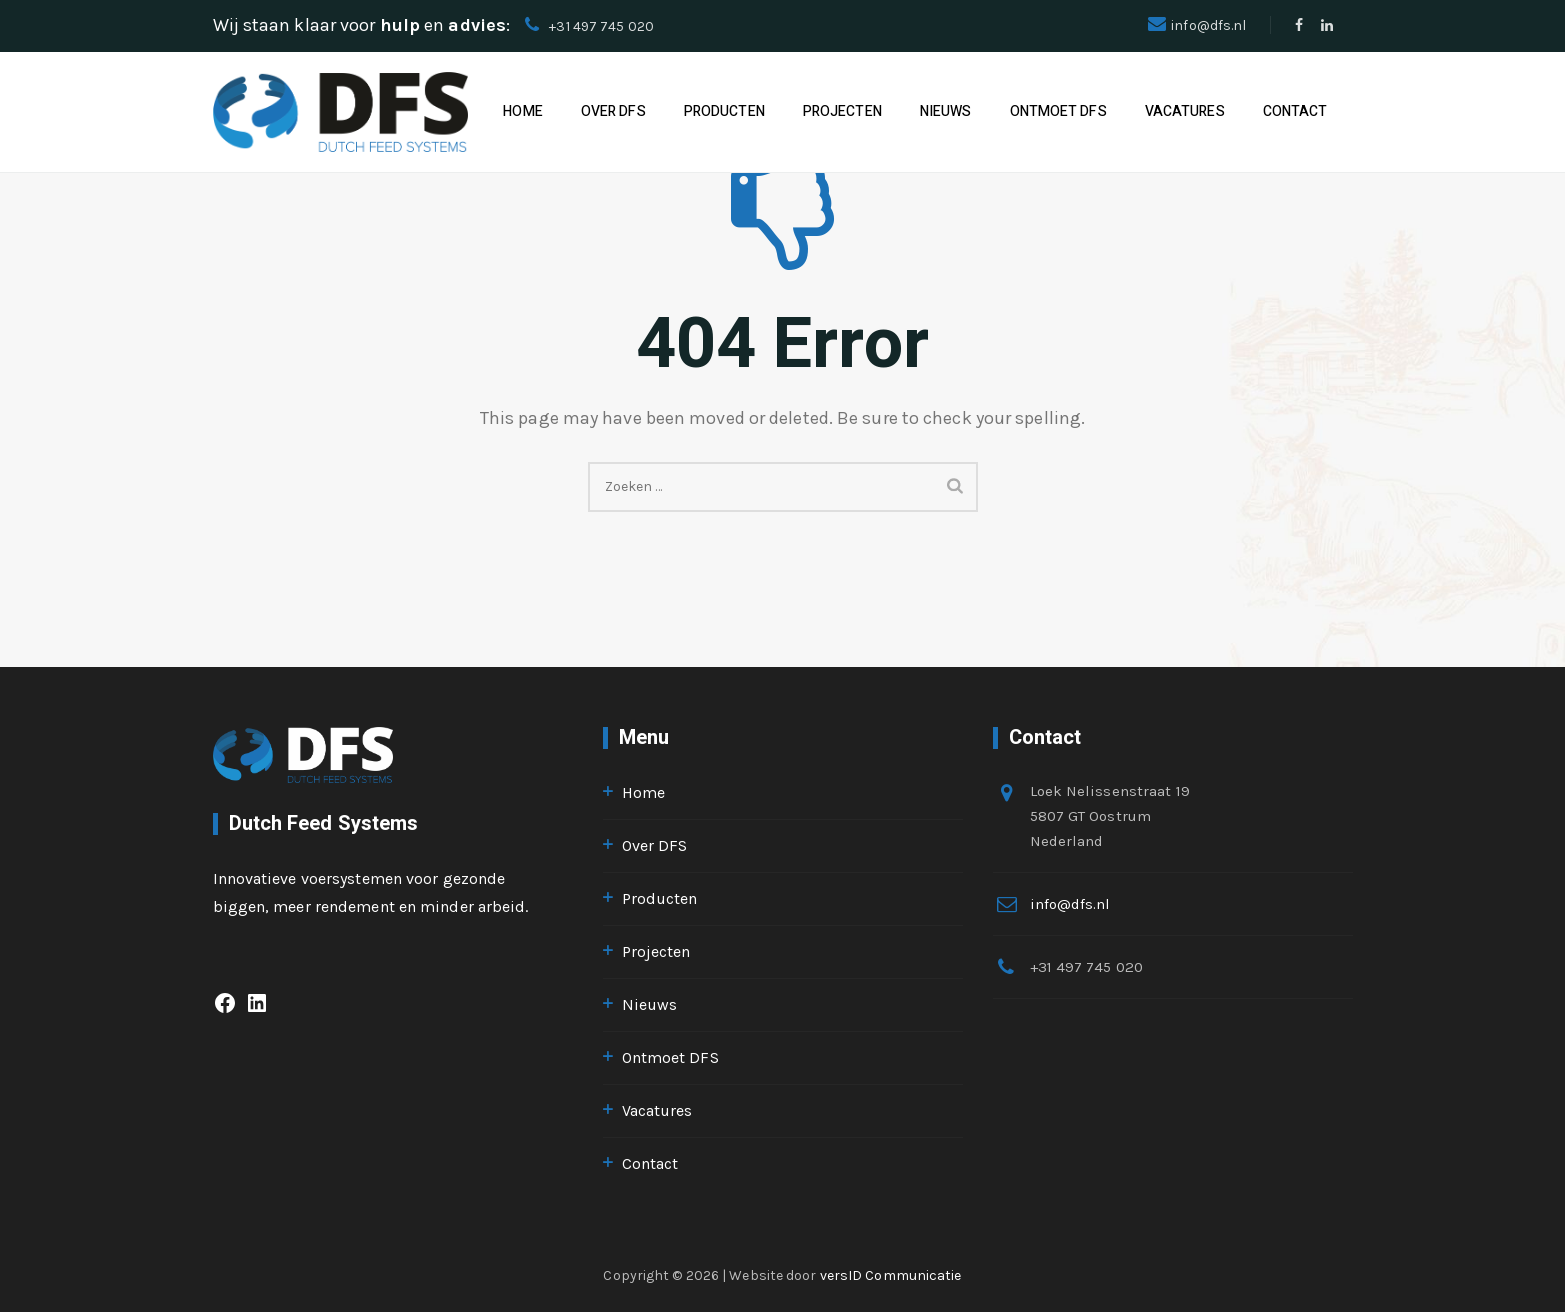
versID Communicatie (891, 1275)
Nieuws (946, 111)
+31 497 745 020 (601, 26)
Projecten (842, 111)
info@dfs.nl (1208, 25)
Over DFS (613, 111)
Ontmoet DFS (1058, 111)
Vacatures (1185, 111)
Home (522, 111)
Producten (724, 111)
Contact (1295, 111)
